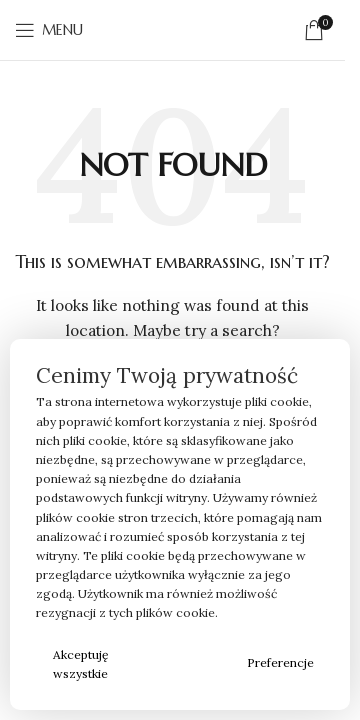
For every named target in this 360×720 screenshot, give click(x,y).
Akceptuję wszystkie (81, 664)
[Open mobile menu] (49, 30)
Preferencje (280, 662)
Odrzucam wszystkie (181, 664)
